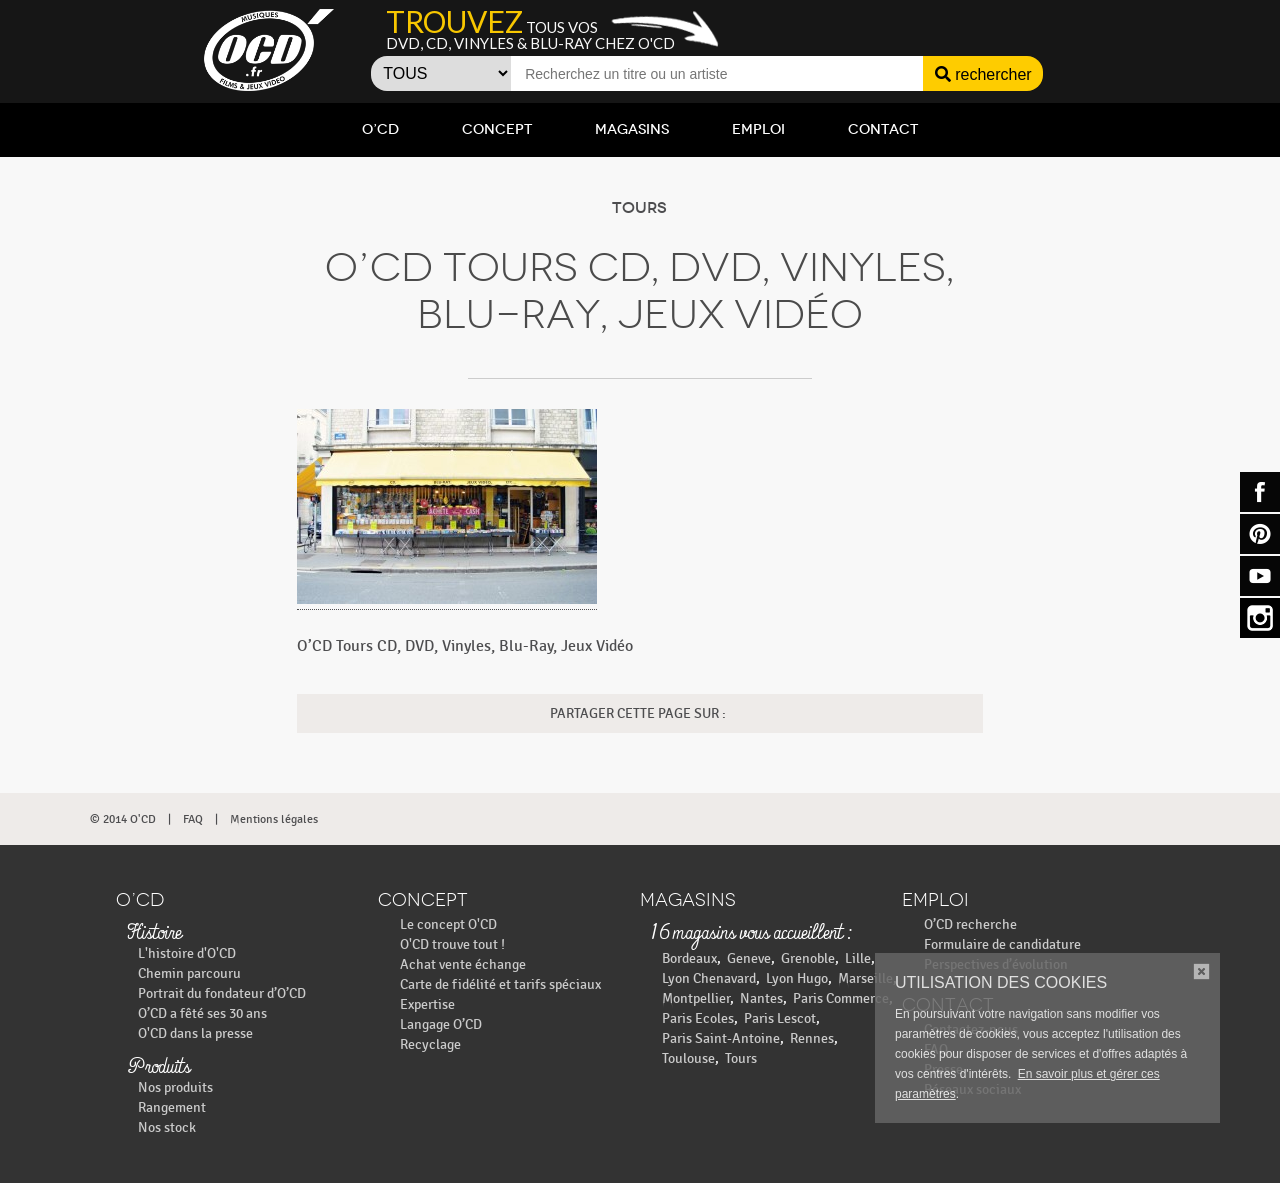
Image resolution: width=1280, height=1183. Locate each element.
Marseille (865, 978)
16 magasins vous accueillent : (750, 934)
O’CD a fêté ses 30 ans (202, 1013)
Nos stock (167, 1127)
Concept (497, 129)
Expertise (427, 1004)
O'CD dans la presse (195, 1033)
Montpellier (696, 998)
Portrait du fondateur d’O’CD (222, 993)
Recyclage (430, 1044)
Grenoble (808, 958)
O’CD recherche (970, 924)
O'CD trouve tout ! (452, 944)
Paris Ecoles (698, 1018)
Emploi (758, 129)
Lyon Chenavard (709, 978)
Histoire (154, 934)
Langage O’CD (441, 1024)
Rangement (172, 1107)
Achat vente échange (463, 964)
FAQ (193, 819)
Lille (858, 958)
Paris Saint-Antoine (721, 1038)
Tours (741, 1058)
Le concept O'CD (448, 924)
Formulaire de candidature (1002, 944)
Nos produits (175, 1087)
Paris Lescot (780, 1018)
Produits (158, 1068)
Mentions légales (274, 819)
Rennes (812, 1038)
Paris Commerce (841, 998)
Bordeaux (689, 958)
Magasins (632, 129)
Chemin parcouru (189, 973)
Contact (883, 129)
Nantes (761, 998)
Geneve (749, 958)
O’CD (380, 129)
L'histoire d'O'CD (187, 953)
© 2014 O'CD (123, 819)
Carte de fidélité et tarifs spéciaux (500, 984)
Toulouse (688, 1058)
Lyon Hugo (797, 978)
